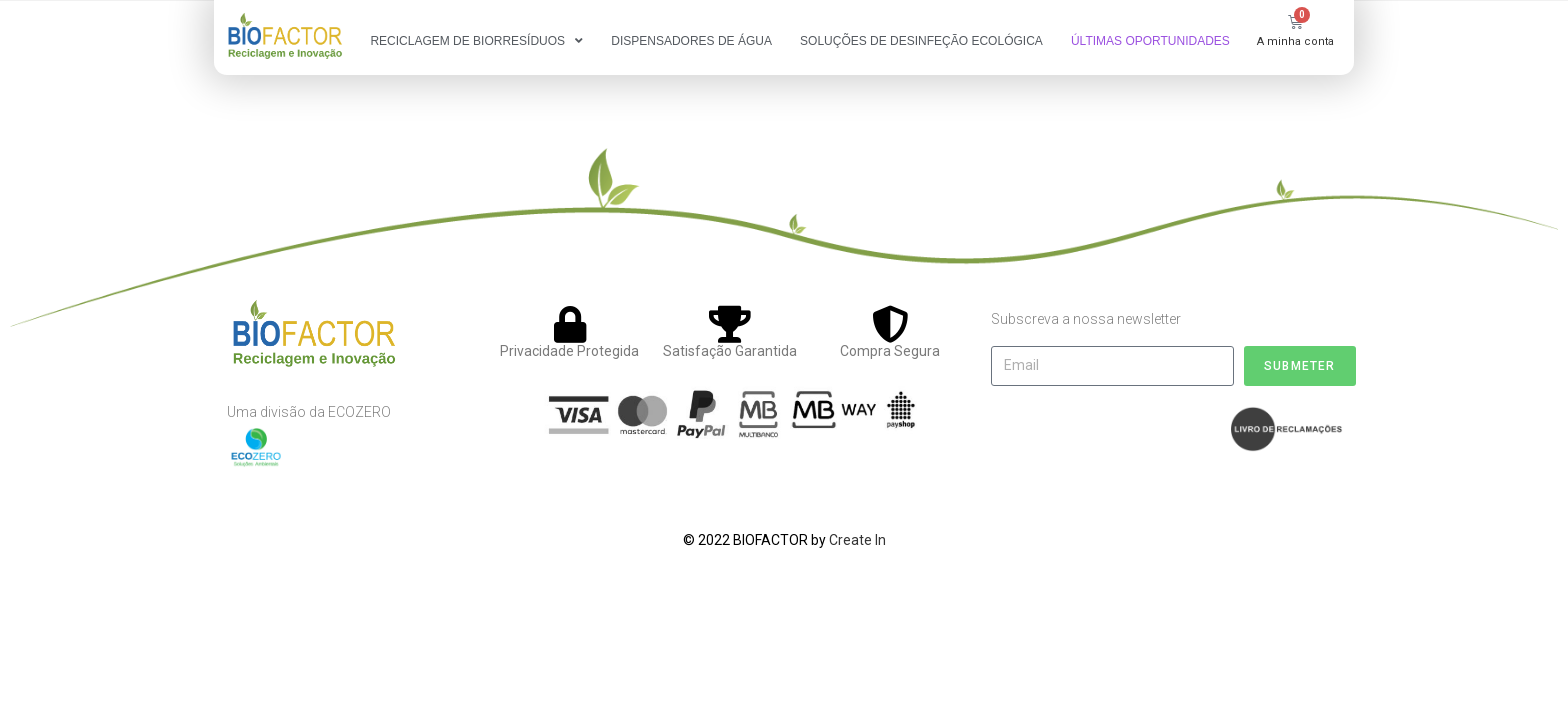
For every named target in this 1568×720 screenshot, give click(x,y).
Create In (857, 540)
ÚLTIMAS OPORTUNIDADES (1150, 41)
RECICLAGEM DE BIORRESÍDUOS (476, 41)
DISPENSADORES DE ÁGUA (691, 41)
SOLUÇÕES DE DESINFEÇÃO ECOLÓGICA (921, 41)
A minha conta (1295, 41)
